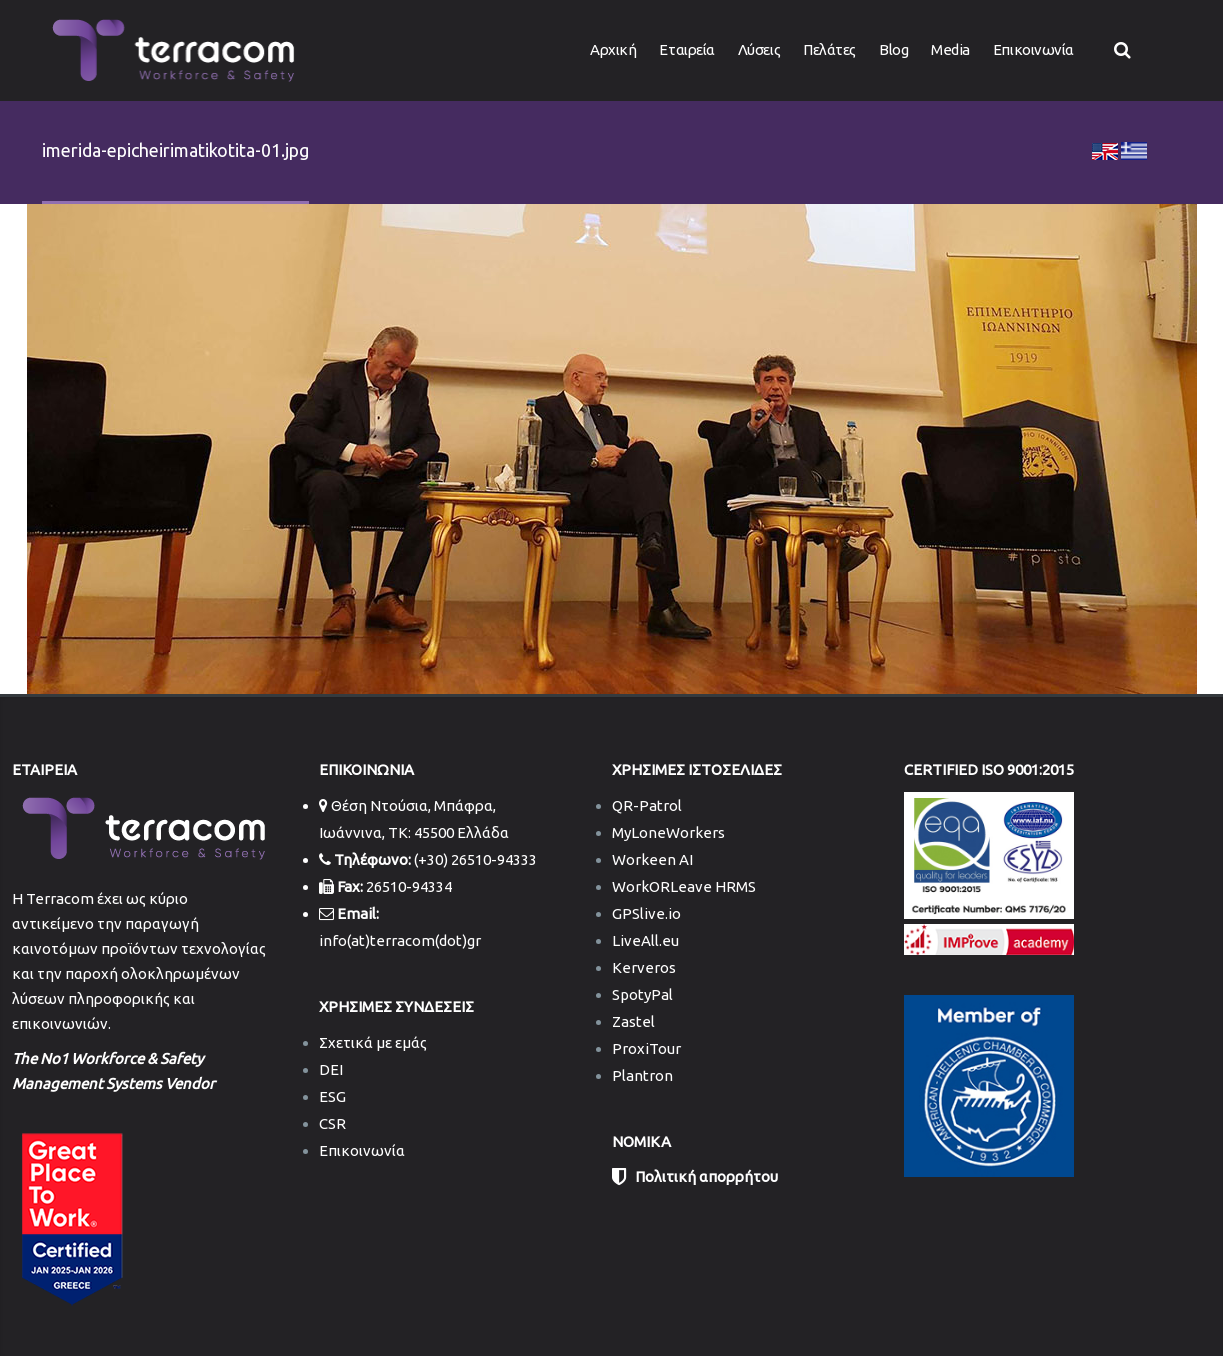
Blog (893, 49)
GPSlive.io (646, 913)
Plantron (642, 1075)
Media (950, 49)
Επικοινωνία (1033, 49)
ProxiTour (646, 1048)
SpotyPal (642, 994)
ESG (332, 1096)
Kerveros (644, 967)
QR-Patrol (647, 805)
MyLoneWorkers (668, 832)
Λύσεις (759, 49)
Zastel (633, 1021)
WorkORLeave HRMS (684, 886)
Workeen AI (652, 859)
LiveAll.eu (645, 940)
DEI (331, 1069)
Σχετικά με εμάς (373, 1042)
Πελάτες (829, 49)
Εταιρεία (686, 49)
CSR (332, 1123)
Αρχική (613, 49)
